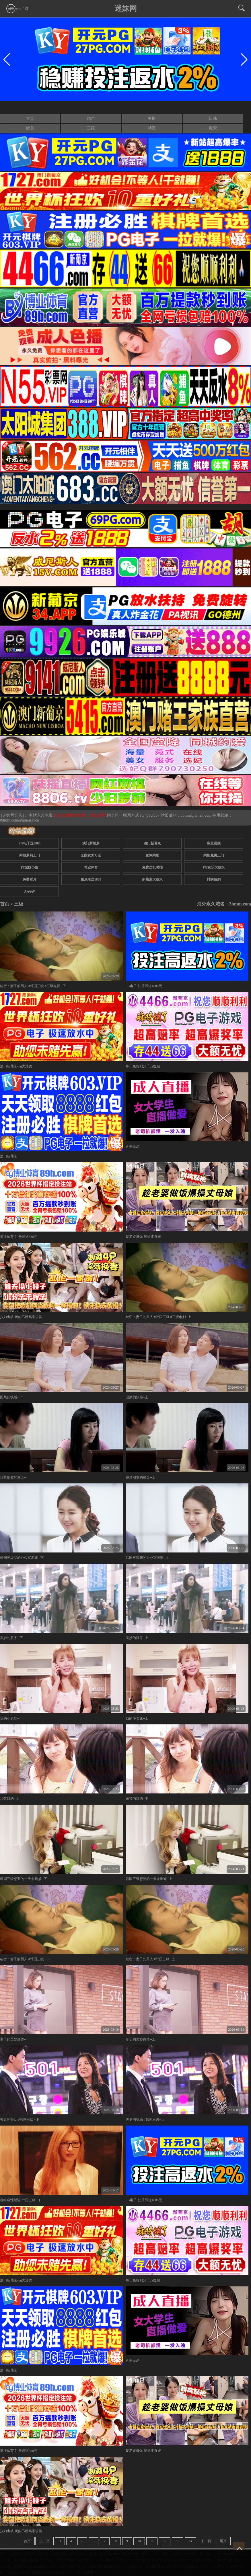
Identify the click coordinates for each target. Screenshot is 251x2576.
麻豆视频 (214, 843)
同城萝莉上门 (29, 855)
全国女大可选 (91, 855)
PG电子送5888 (29, 843)
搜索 (213, 128)
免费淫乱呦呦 (152, 867)
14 (190, 2541)
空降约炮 (152, 855)
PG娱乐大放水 (214, 867)
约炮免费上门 (213, 855)
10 (139, 2541)
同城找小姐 (29, 867)
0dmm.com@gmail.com (19, 820)
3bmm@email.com (196, 815)
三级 (91, 128)
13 (177, 2541)
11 (152, 2541)
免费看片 (29, 879)
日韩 (213, 118)
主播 (152, 118)
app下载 (17, 8)
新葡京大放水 (152, 879)
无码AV (29, 891)
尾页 (223, 2541)
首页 (30, 118)
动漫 (152, 128)
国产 (91, 118)
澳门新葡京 (91, 843)
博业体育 (91, 867)
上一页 (44, 2541)
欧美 (30, 128)
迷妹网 (125, 8)
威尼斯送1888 (91, 879)
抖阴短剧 (214, 879)
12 (164, 2541)
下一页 (206, 2541)
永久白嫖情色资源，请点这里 (80, 815)
